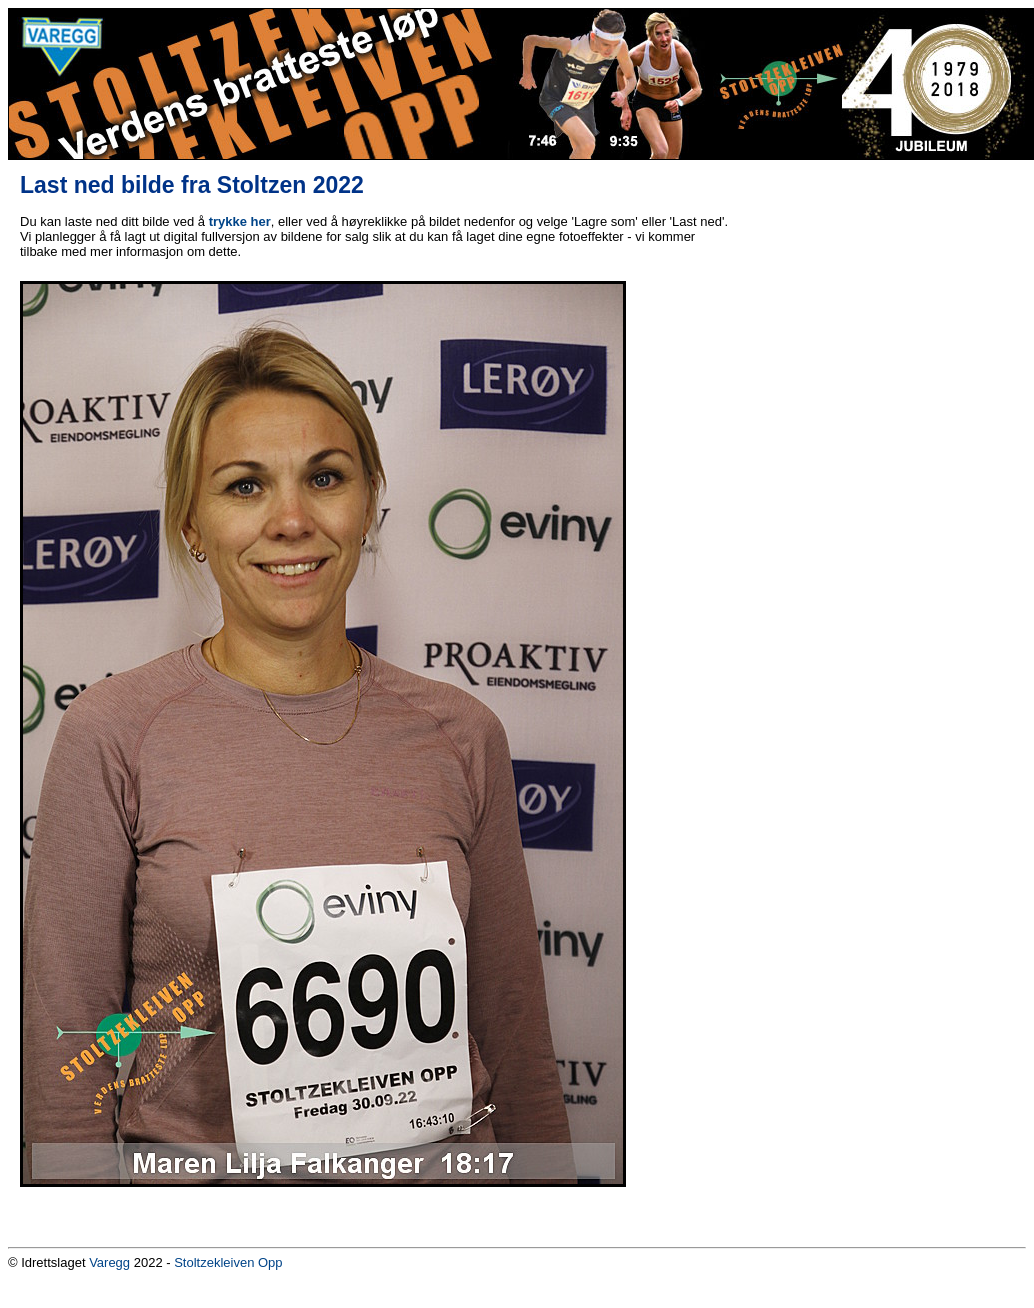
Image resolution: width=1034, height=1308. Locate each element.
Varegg (109, 1262)
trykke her (240, 221)
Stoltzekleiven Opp (228, 1262)
